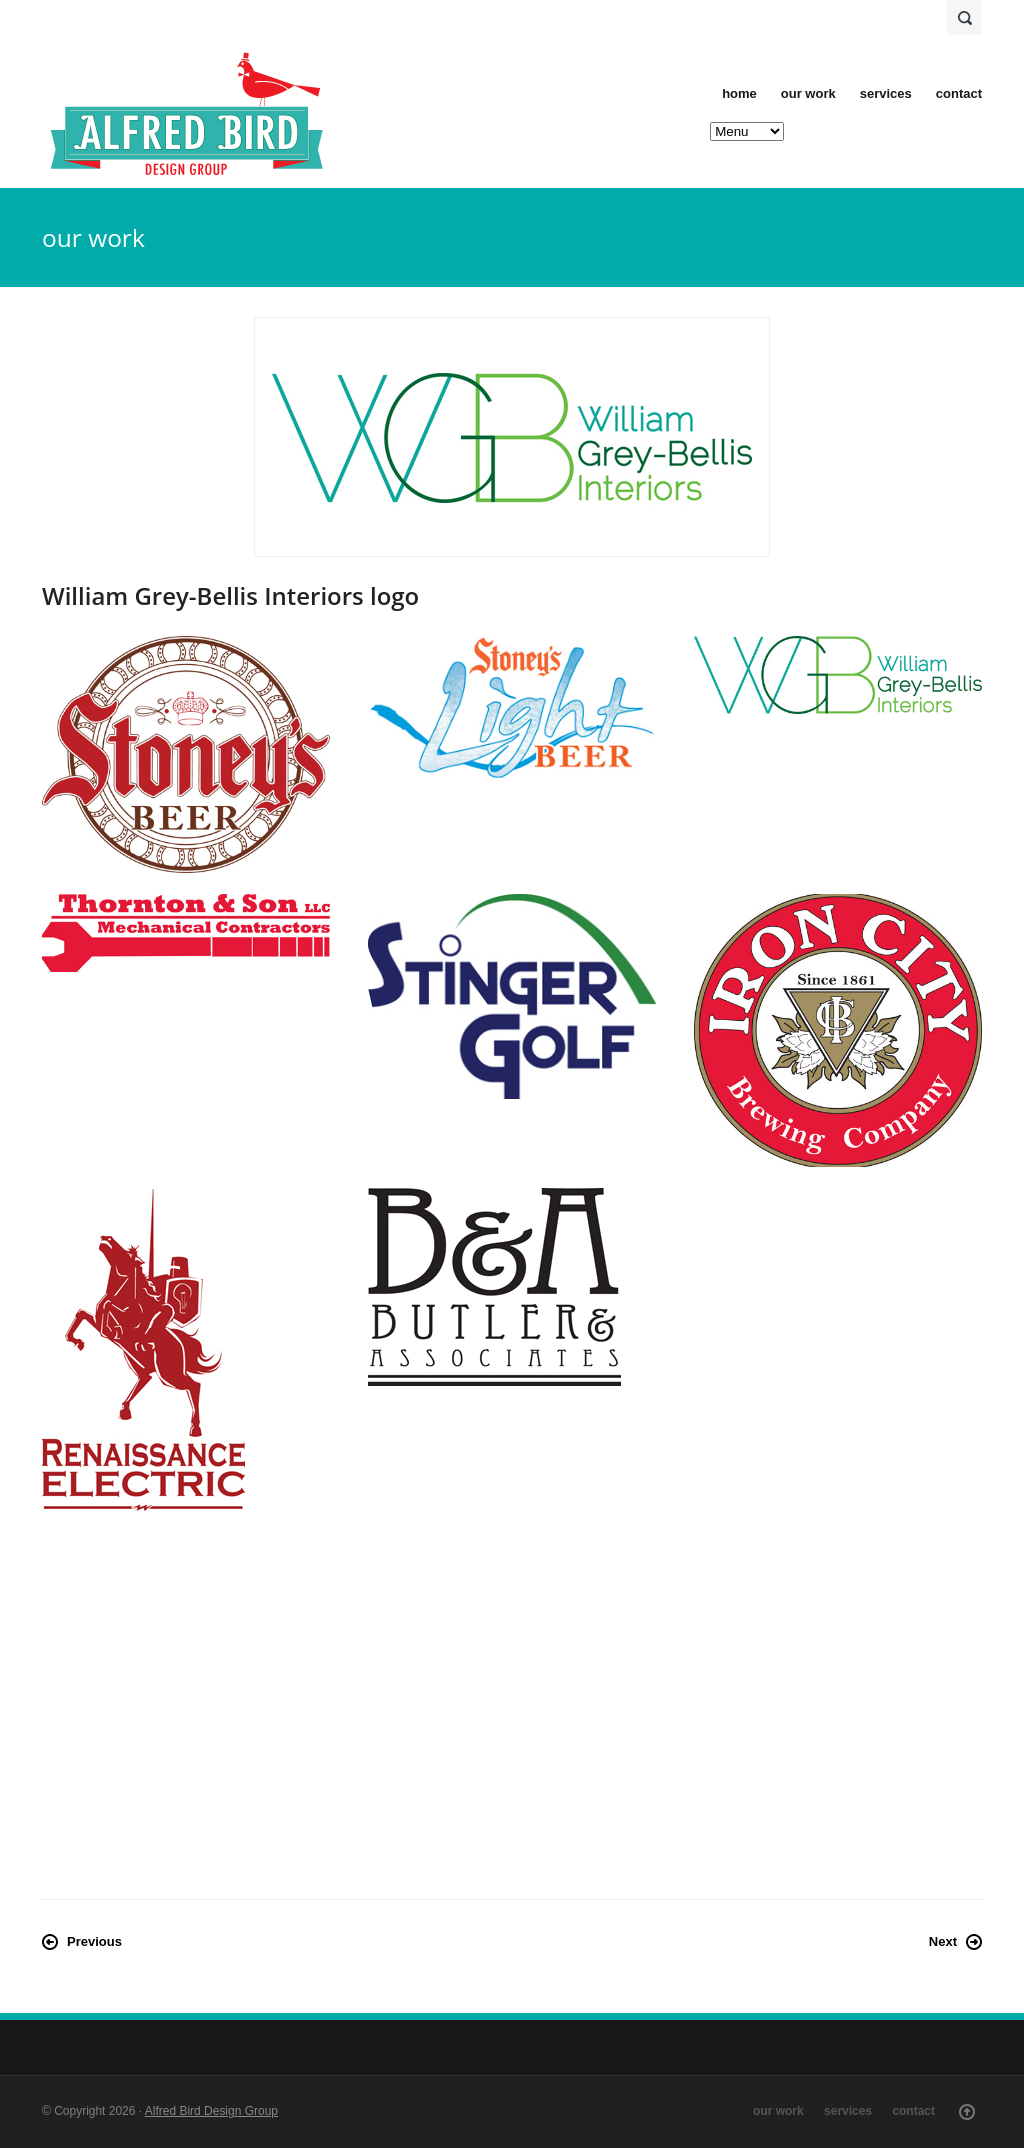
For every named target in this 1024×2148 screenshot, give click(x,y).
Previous (94, 1941)
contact (959, 93)
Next (943, 1941)
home (739, 93)
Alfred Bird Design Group (211, 2111)
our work (808, 93)
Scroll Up (967, 2112)
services (886, 93)
